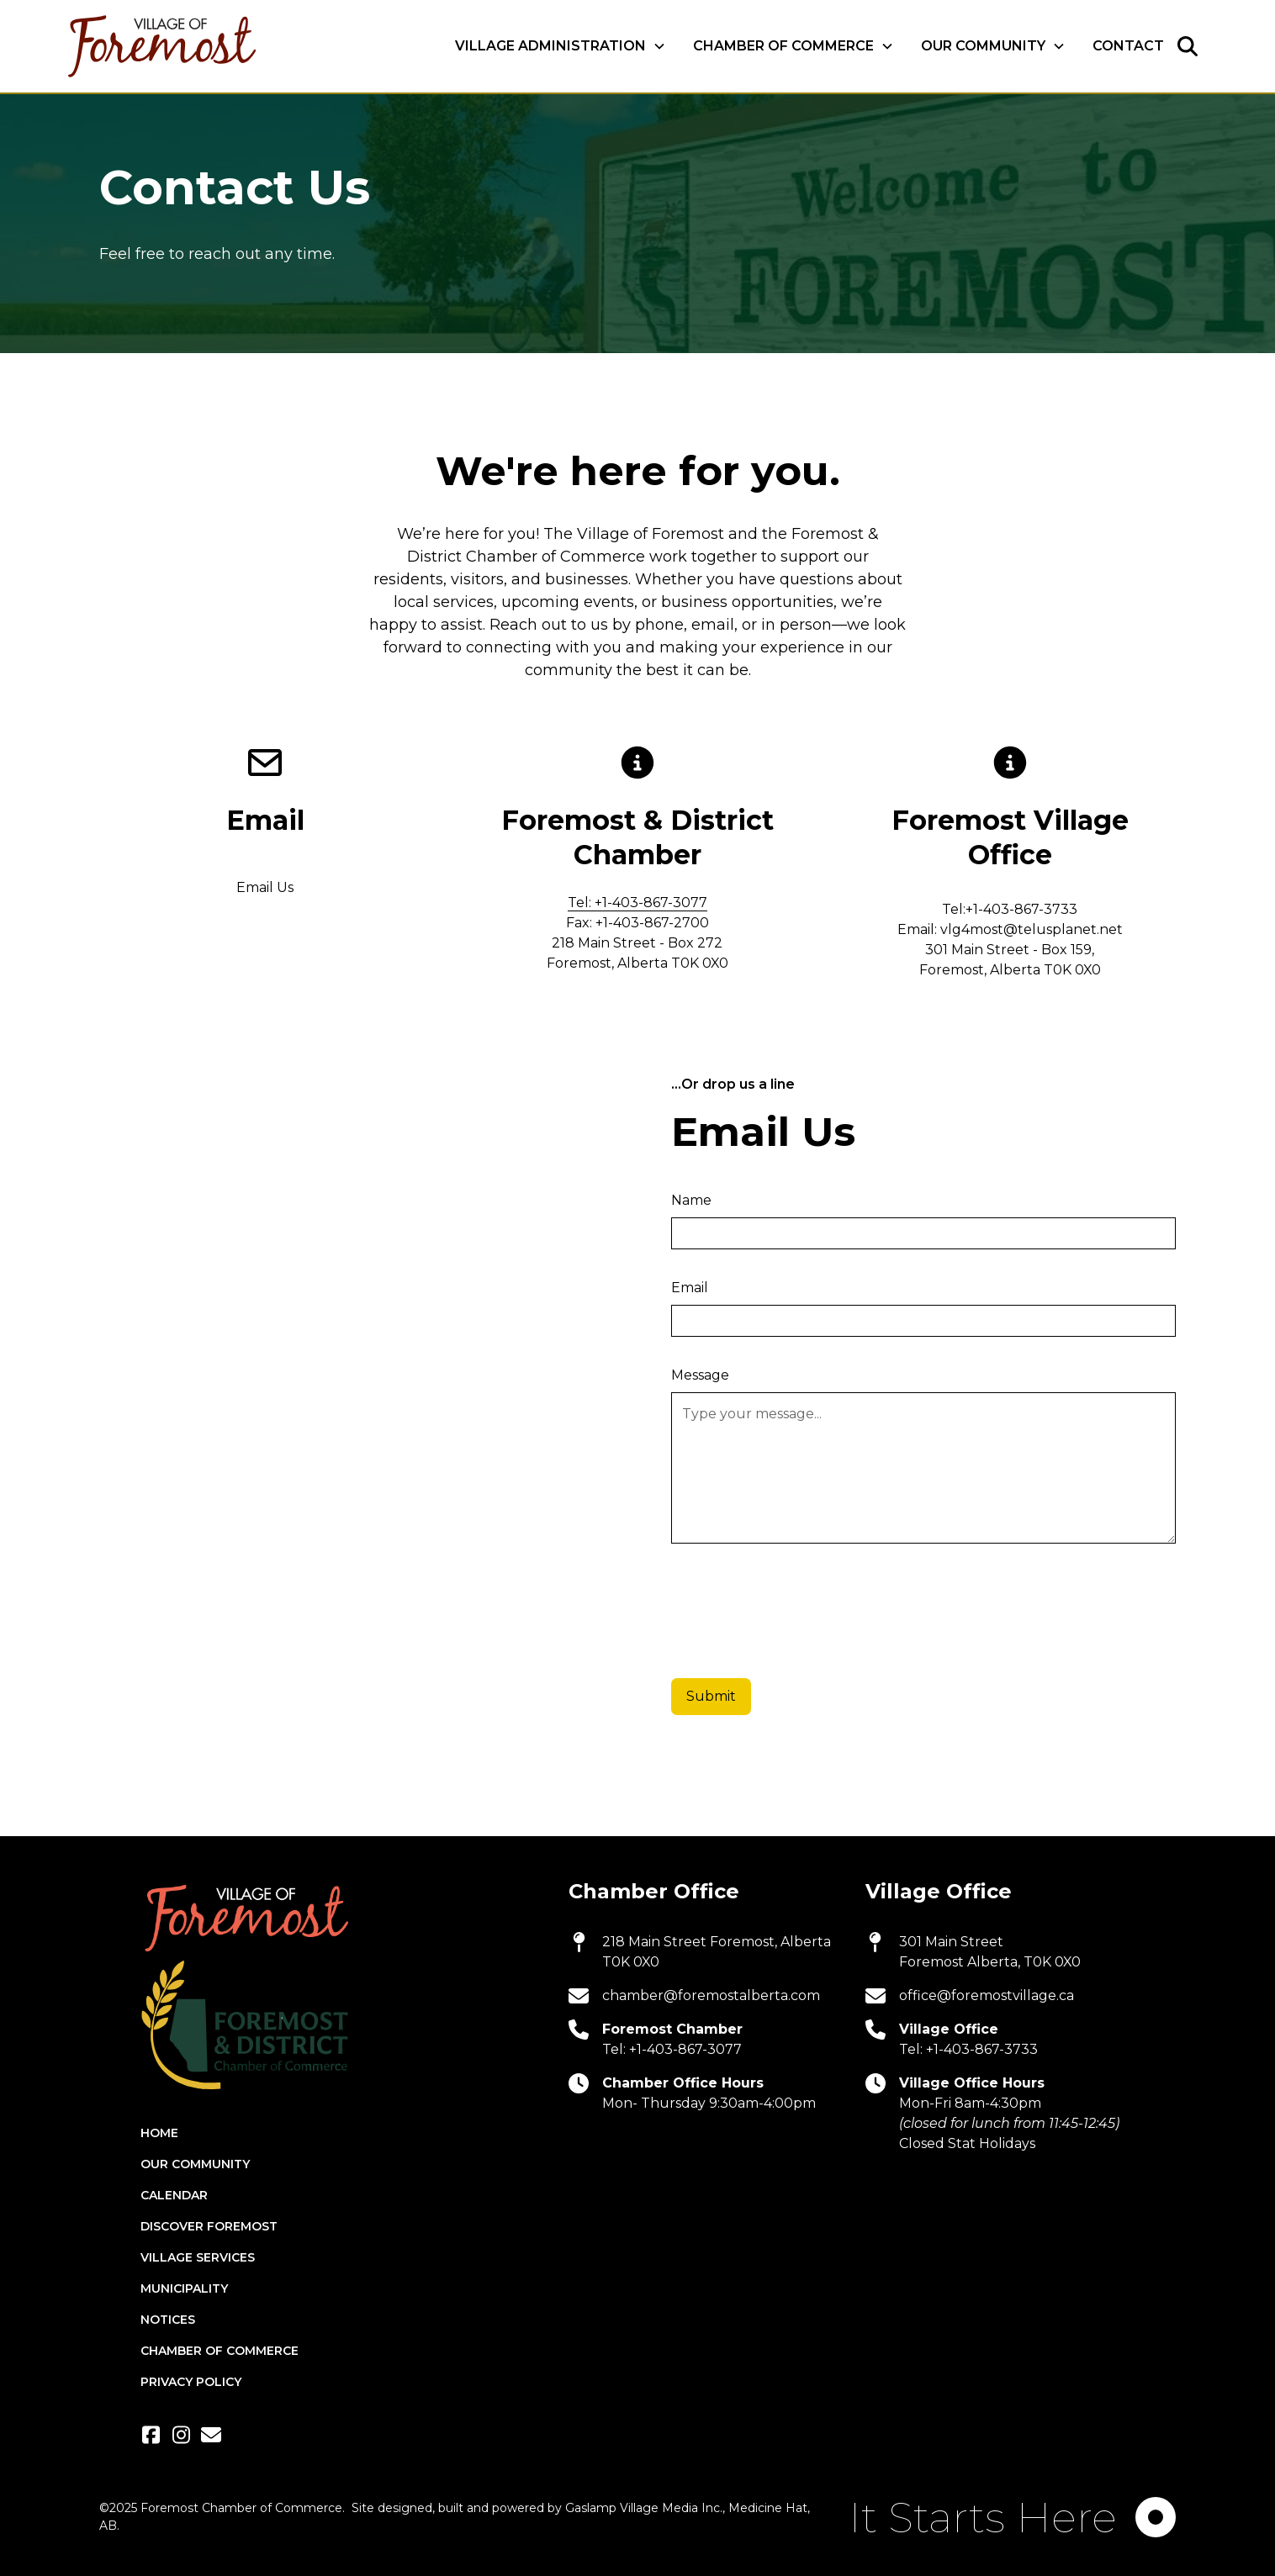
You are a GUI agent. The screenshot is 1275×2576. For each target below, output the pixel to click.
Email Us (265, 887)
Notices (167, 2319)
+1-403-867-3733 (982, 2049)
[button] (561, 46)
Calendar (174, 2195)
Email (689, 1288)
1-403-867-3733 (1025, 909)
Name (691, 1200)
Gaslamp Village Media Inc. (643, 2507)
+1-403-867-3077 (685, 2049)
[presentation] (799, 1605)
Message (700, 1375)
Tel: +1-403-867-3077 (637, 903)
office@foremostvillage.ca (986, 1995)
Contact (1128, 46)
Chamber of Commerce (219, 2350)
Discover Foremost (209, 2226)
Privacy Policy (190, 2381)
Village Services (197, 2257)
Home (159, 2133)
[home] (161, 46)
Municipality (184, 2288)
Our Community (195, 2164)
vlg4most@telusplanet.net (1031, 929)
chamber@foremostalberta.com (711, 1995)
